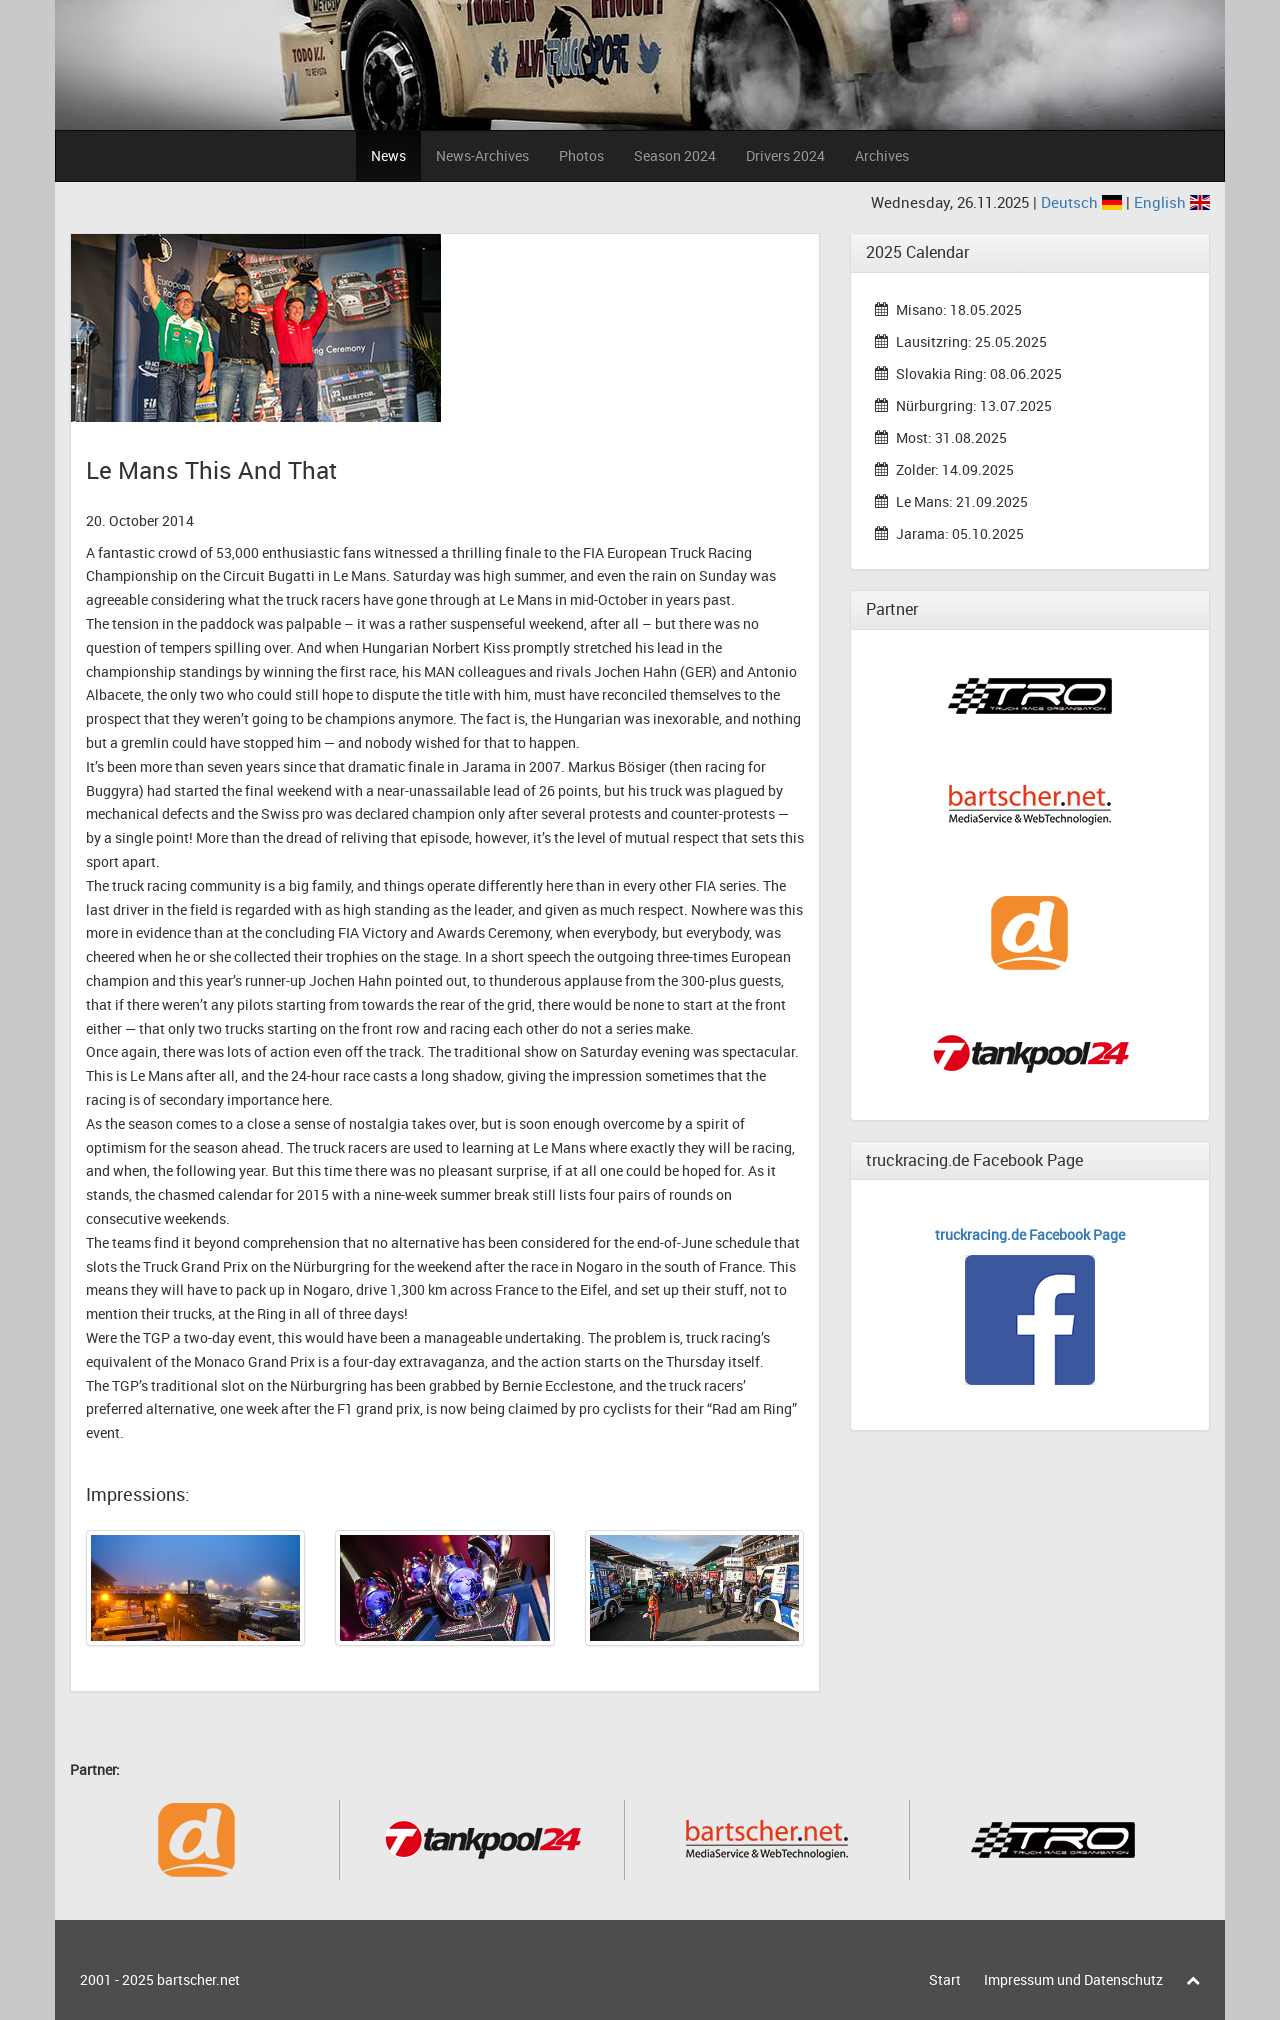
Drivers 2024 (785, 155)
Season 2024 (675, 155)
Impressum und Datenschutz (1073, 1979)
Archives (882, 155)
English (1172, 202)
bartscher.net (198, 1979)
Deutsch (1083, 202)
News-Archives (482, 155)
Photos (581, 155)
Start (945, 1979)
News (388, 155)
